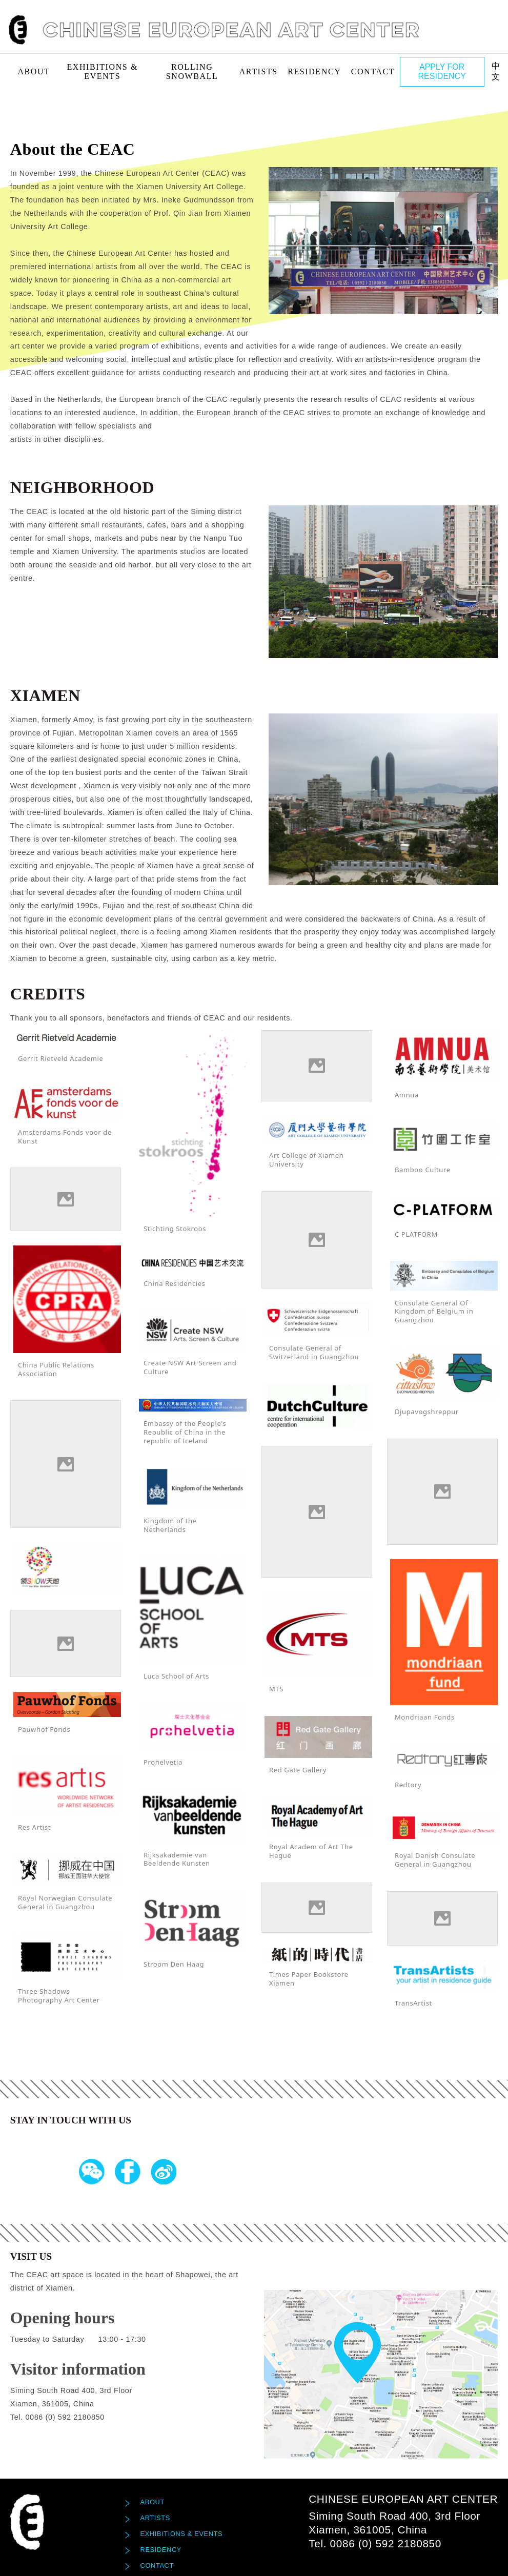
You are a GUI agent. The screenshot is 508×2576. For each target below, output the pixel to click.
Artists (258, 71)
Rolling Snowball (192, 71)
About (33, 71)
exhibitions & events (102, 71)
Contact (373, 71)
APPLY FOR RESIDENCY (441, 71)
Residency (314, 71)
